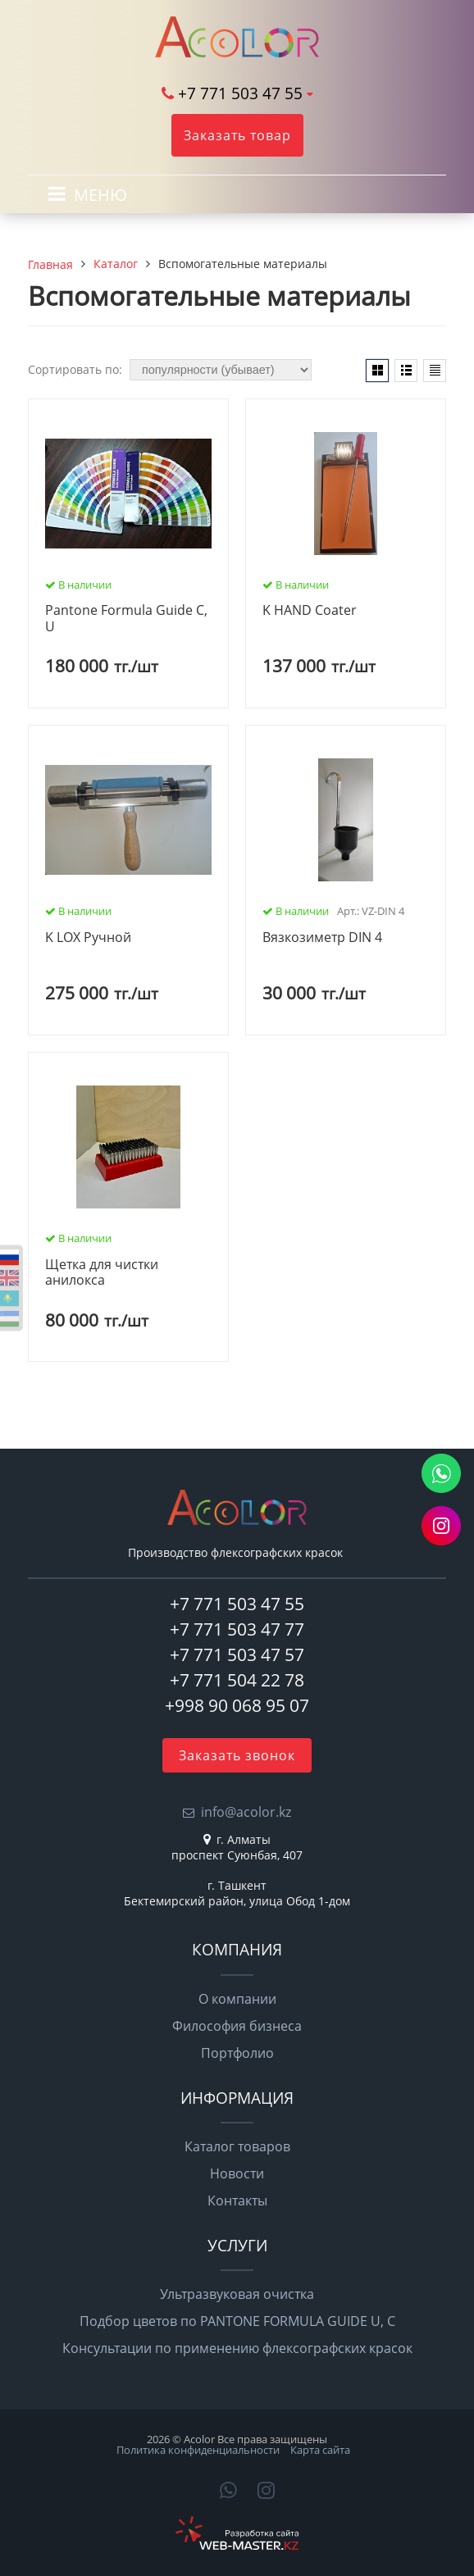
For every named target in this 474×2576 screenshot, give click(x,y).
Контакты (237, 2200)
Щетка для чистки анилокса (101, 1273)
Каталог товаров (237, 2146)
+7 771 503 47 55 (240, 93)
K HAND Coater (309, 611)
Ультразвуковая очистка (237, 2294)
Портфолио (237, 2052)
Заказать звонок (237, 1755)
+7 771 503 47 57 (237, 1654)
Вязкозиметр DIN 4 (322, 938)
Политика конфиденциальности (198, 2449)
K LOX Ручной (88, 938)
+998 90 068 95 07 (237, 1705)
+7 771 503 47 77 (237, 1629)
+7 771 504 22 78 (237, 1679)
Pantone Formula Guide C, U (126, 619)
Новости (237, 2173)
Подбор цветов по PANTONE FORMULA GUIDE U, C (237, 2321)
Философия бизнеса (237, 2025)
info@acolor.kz (246, 1812)
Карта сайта (320, 2449)
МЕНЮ (100, 195)
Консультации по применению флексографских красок (237, 2348)
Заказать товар (237, 135)
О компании (237, 1998)
